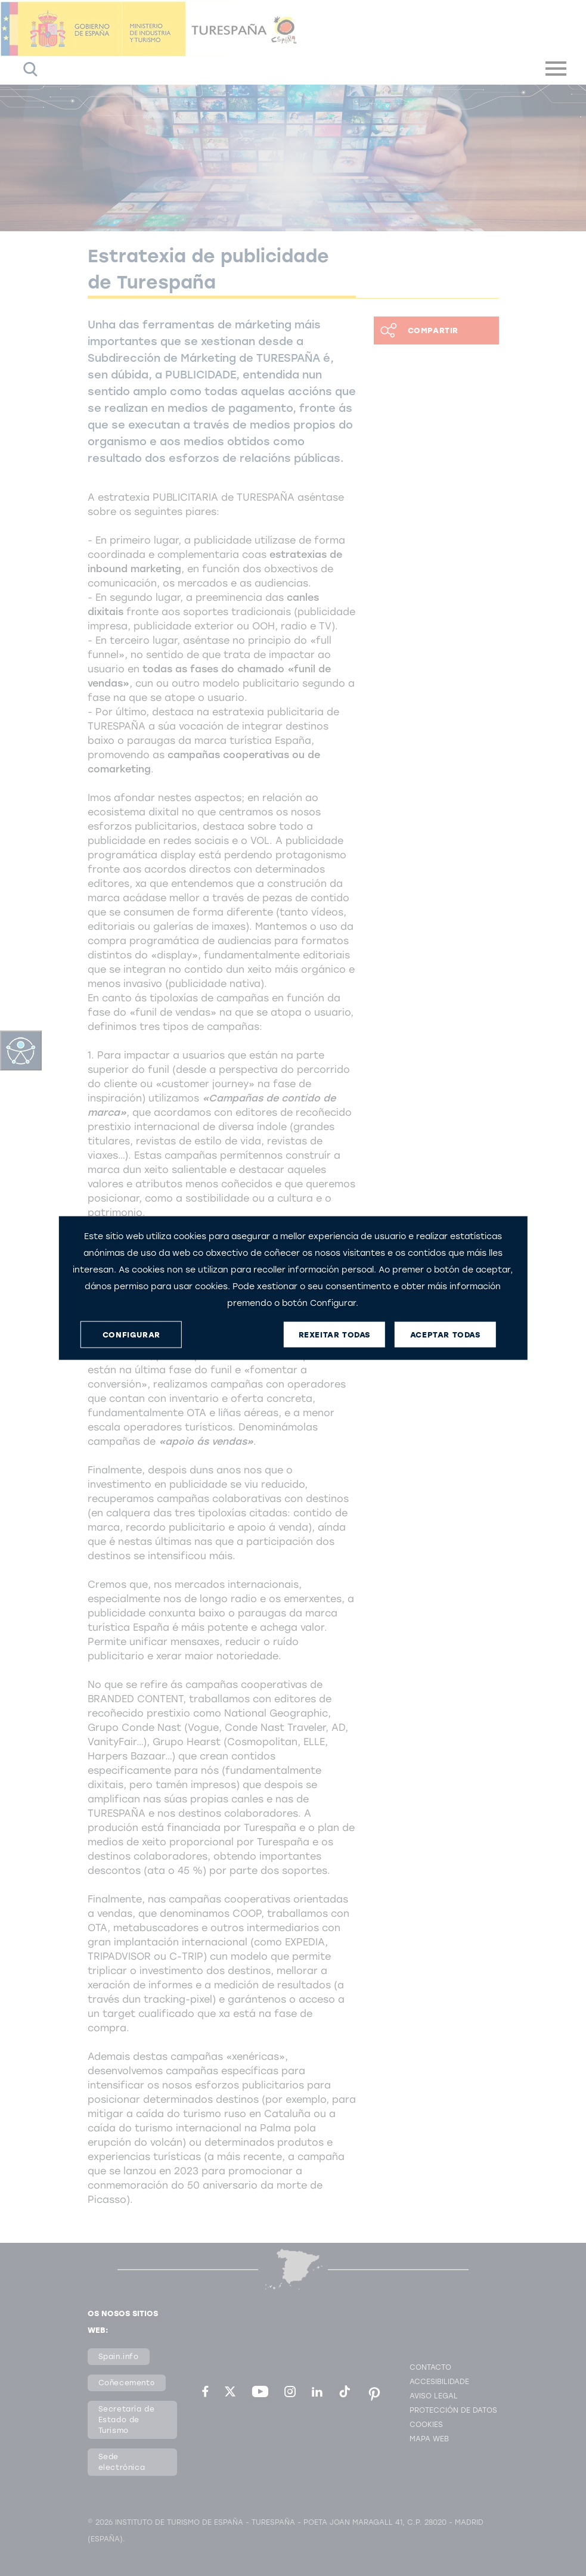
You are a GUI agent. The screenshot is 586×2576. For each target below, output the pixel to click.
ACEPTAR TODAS (445, 1334)
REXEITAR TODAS (334, 1334)
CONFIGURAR (131, 1334)
